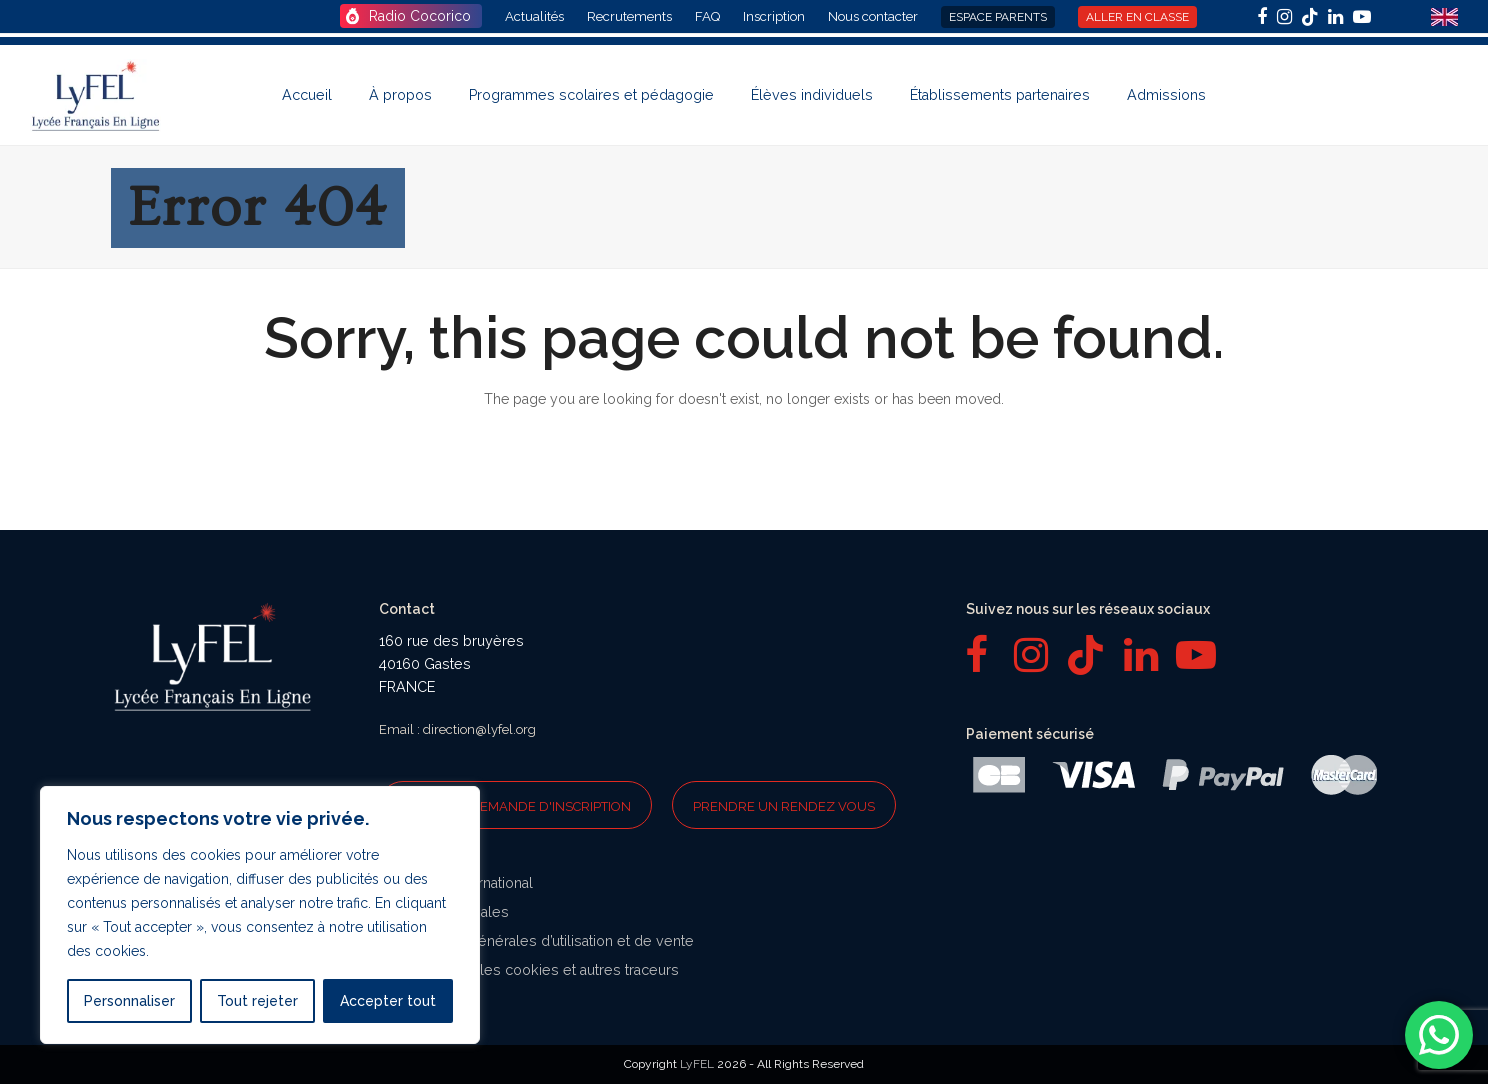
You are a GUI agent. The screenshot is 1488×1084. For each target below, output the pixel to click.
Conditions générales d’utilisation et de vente (544, 941)
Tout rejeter (257, 1001)
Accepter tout (388, 1001)
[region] (260, 915)
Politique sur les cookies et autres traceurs (536, 970)
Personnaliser (129, 1001)
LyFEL (697, 1064)
